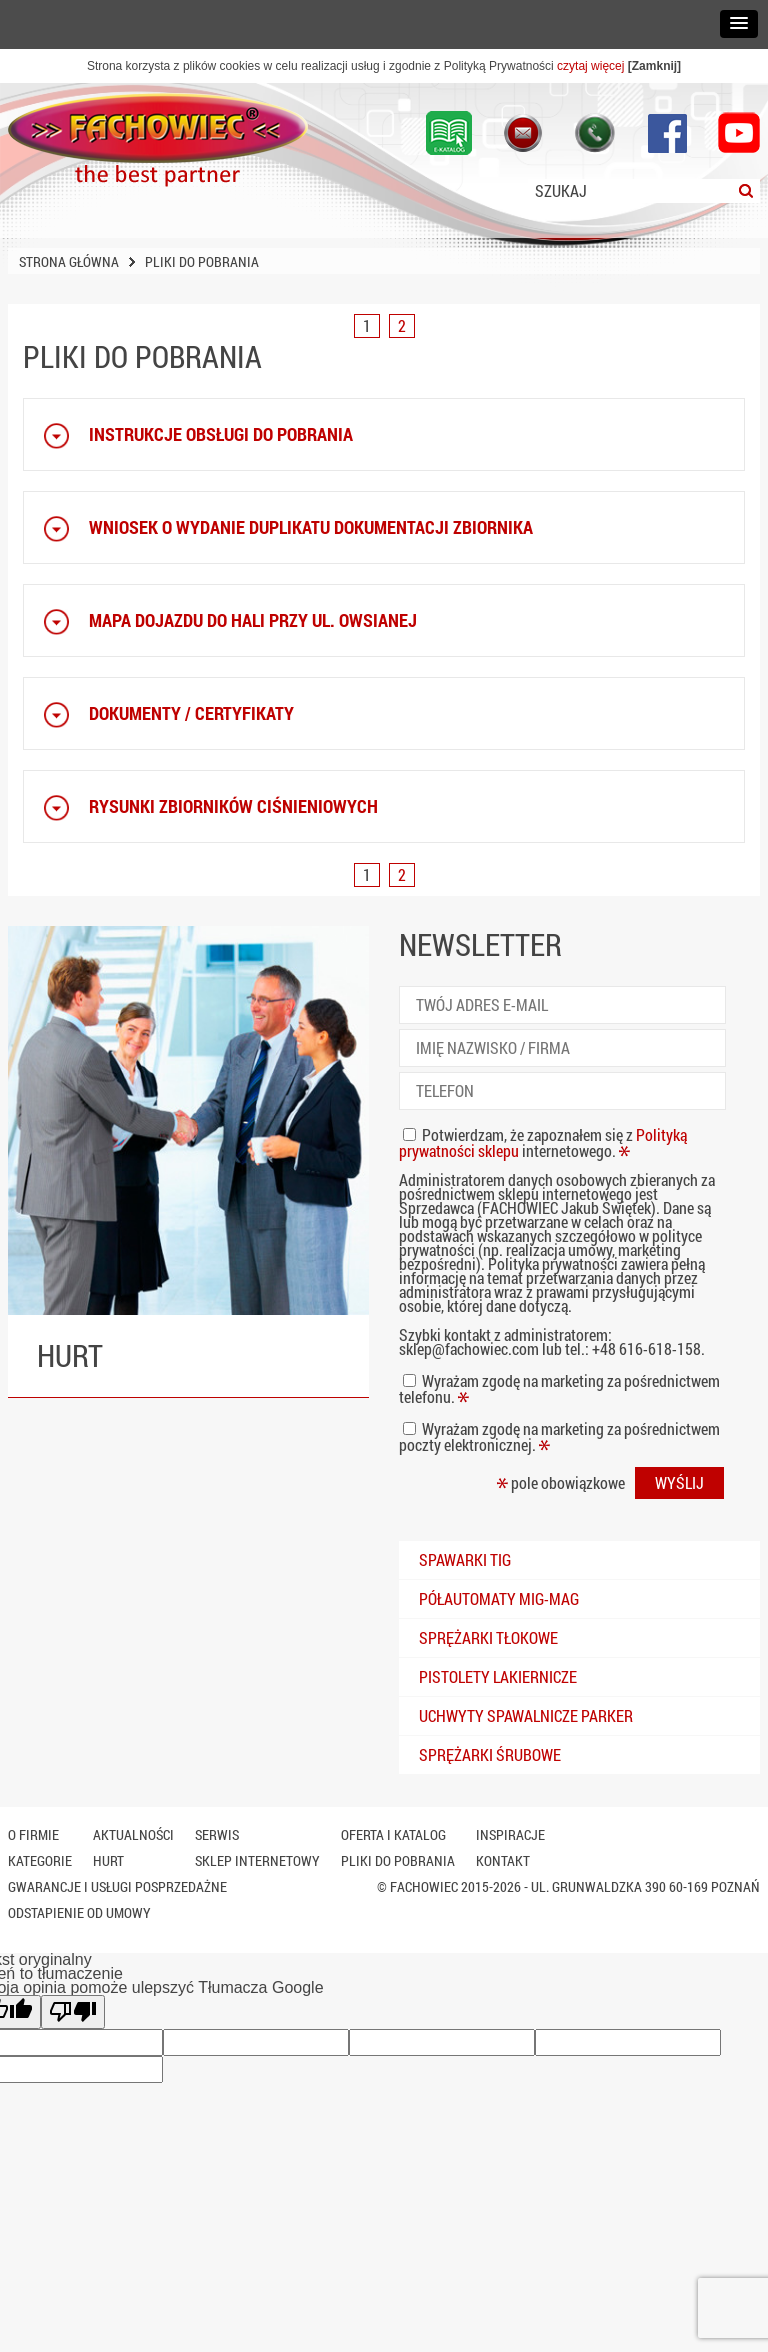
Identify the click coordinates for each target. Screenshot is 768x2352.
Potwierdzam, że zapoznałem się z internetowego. (543, 1142)
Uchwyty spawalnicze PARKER (526, 1715)
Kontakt (503, 1860)
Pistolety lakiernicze (498, 1676)
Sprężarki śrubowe (490, 1754)
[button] (739, 24)
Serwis (217, 1834)
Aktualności (133, 1834)
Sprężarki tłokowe (488, 1637)
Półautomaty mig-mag (499, 1598)
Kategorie (40, 1860)
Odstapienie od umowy (79, 1912)
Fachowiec (424, 1886)
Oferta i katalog (393, 1834)
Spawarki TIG (465, 1559)
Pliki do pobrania (398, 1860)
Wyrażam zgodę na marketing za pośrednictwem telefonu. (559, 1388)
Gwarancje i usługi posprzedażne (117, 1886)
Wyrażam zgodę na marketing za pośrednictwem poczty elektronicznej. (559, 1436)
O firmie (33, 1834)
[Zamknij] (654, 66)
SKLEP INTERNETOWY (257, 1860)
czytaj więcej (590, 66)
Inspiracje (510, 1834)
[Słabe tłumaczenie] (73, 2012)
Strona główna (69, 261)
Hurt (108, 1860)
